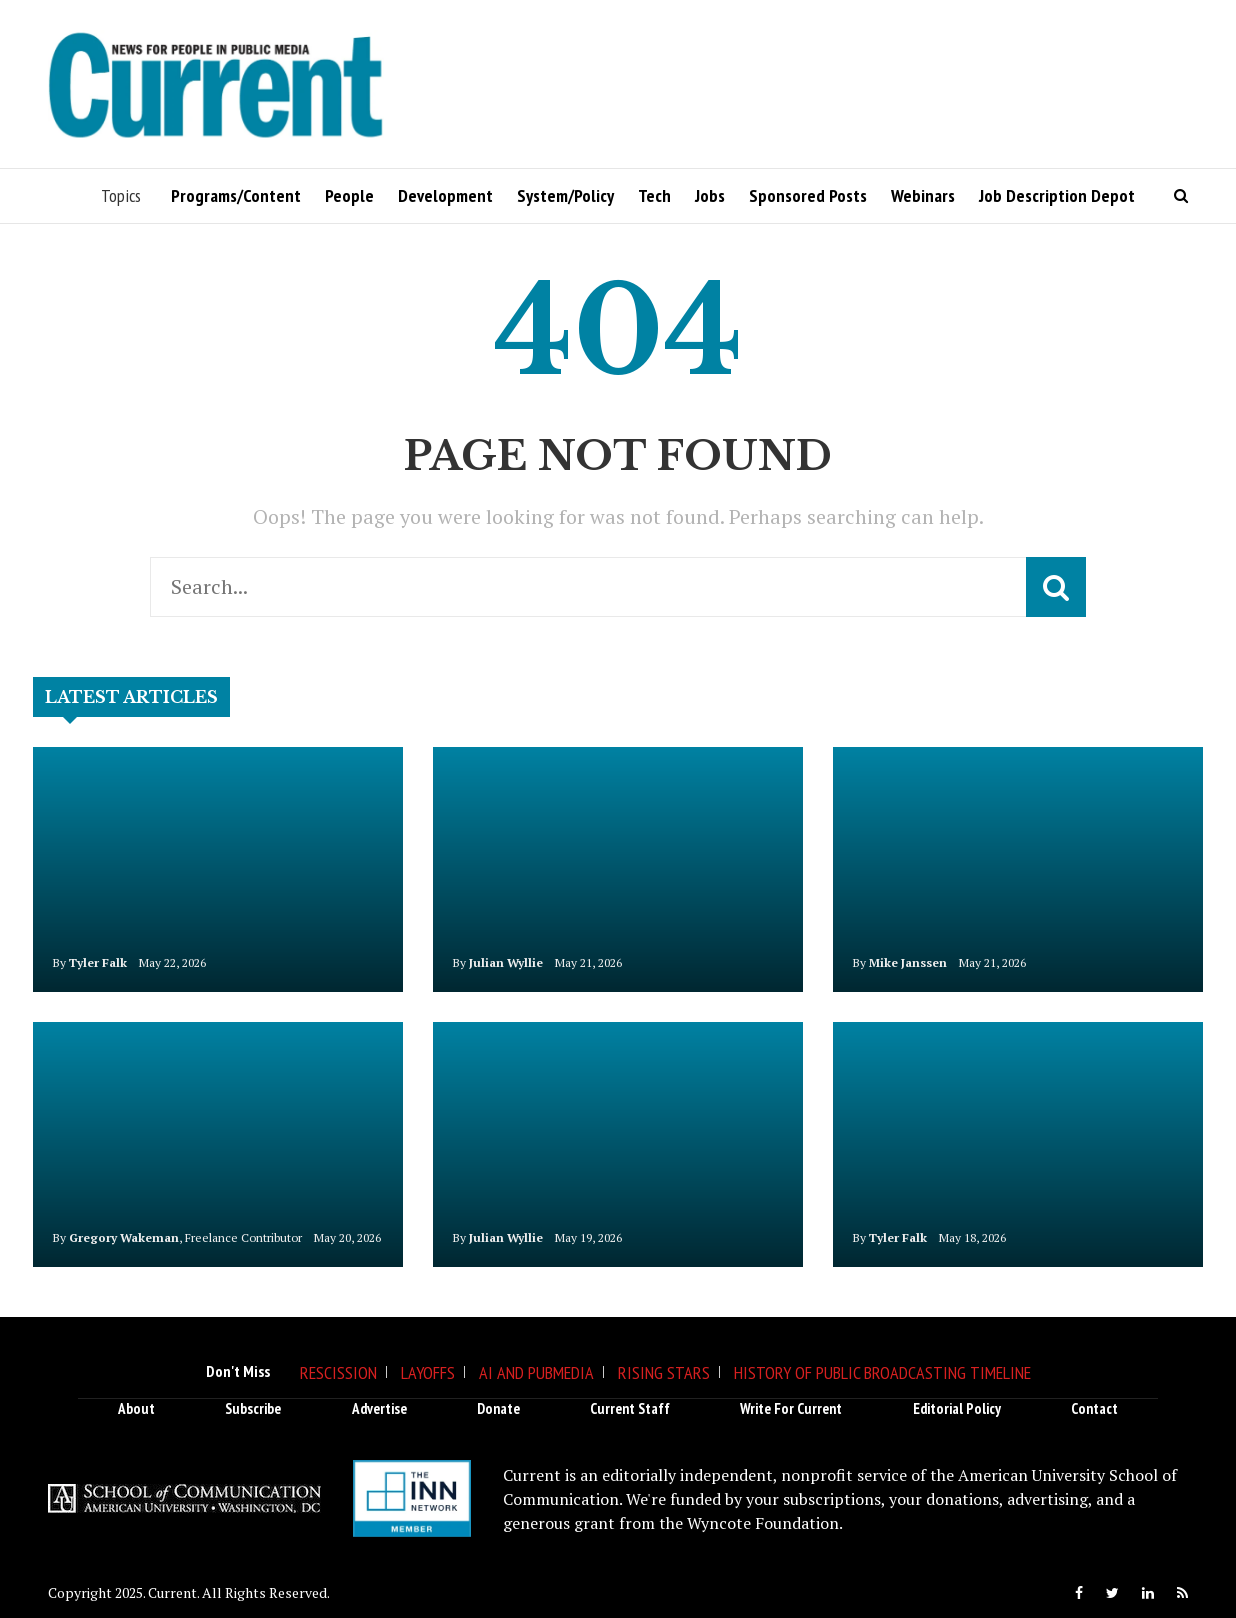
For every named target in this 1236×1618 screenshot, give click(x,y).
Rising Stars (664, 1372)
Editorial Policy (957, 1408)
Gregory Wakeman (124, 1237)
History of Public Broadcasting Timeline (882, 1372)
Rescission (338, 1372)
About (136, 1408)
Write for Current (791, 1408)
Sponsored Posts (808, 195)
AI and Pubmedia (536, 1372)
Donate (498, 1408)
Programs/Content (236, 195)
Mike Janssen (908, 962)
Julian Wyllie (506, 962)
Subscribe (253, 1408)
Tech (654, 195)
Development (445, 195)
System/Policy (565, 195)
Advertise (379, 1408)
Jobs (710, 195)
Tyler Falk (98, 962)
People (349, 195)
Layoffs (428, 1372)
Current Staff (630, 1408)
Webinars (923, 195)
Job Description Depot (1057, 195)
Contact (1094, 1408)
